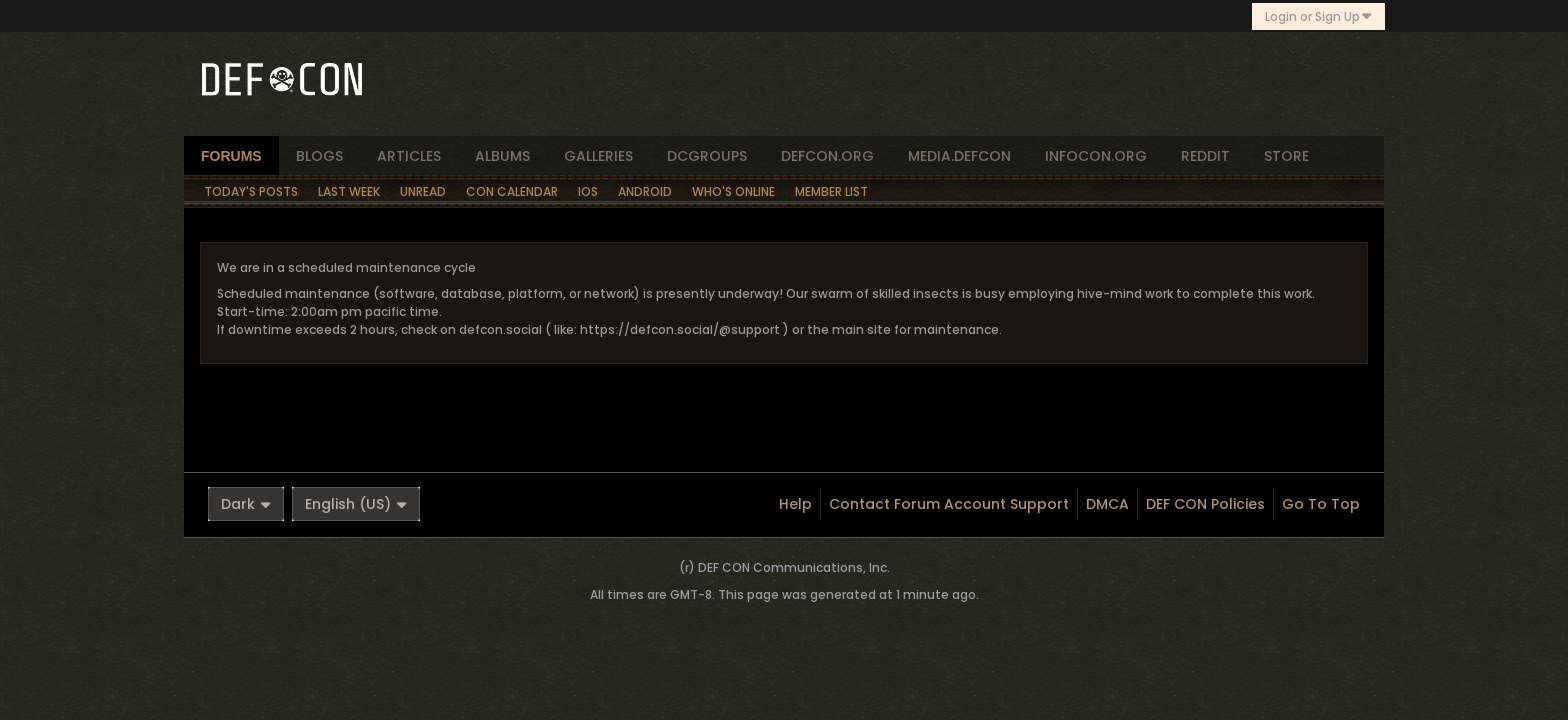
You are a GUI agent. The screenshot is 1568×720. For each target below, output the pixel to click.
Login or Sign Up (1318, 16)
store (1286, 156)
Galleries (598, 156)
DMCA (1107, 504)
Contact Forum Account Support (949, 504)
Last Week (349, 191)
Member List (831, 191)
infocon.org (1096, 156)
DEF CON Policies (1205, 504)
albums (502, 156)
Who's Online (733, 191)
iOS (588, 191)
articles (409, 156)
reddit (1205, 156)
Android (645, 191)
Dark (246, 504)
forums (231, 156)
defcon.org (827, 156)
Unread (423, 191)
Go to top (1321, 504)
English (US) (356, 504)
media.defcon (959, 156)
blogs (319, 156)
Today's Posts (251, 191)
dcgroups (707, 156)
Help (795, 504)
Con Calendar (512, 191)
